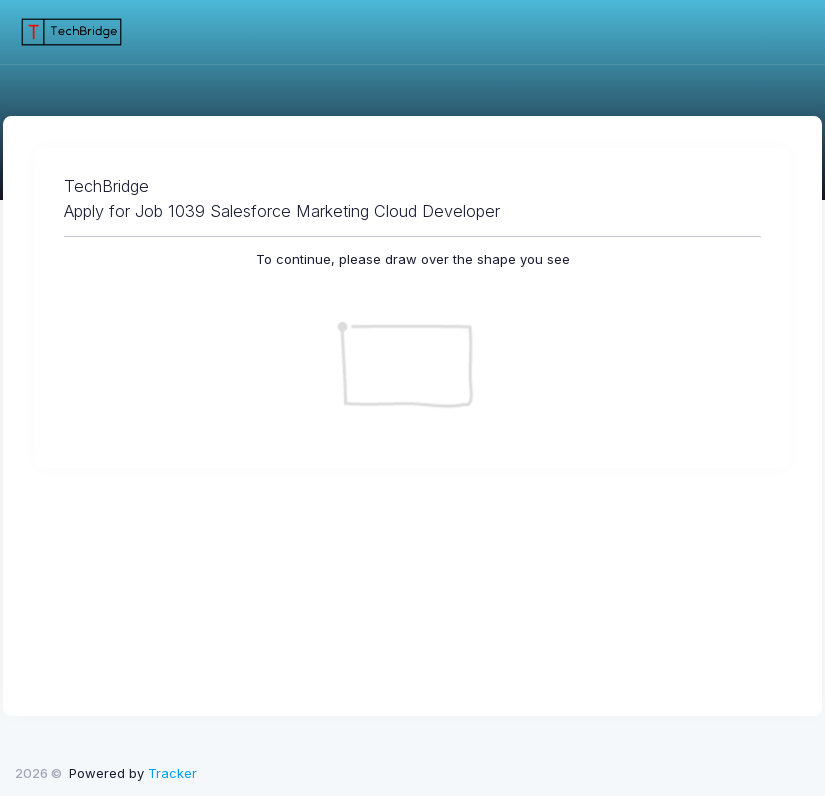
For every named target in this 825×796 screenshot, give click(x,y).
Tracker (172, 773)
